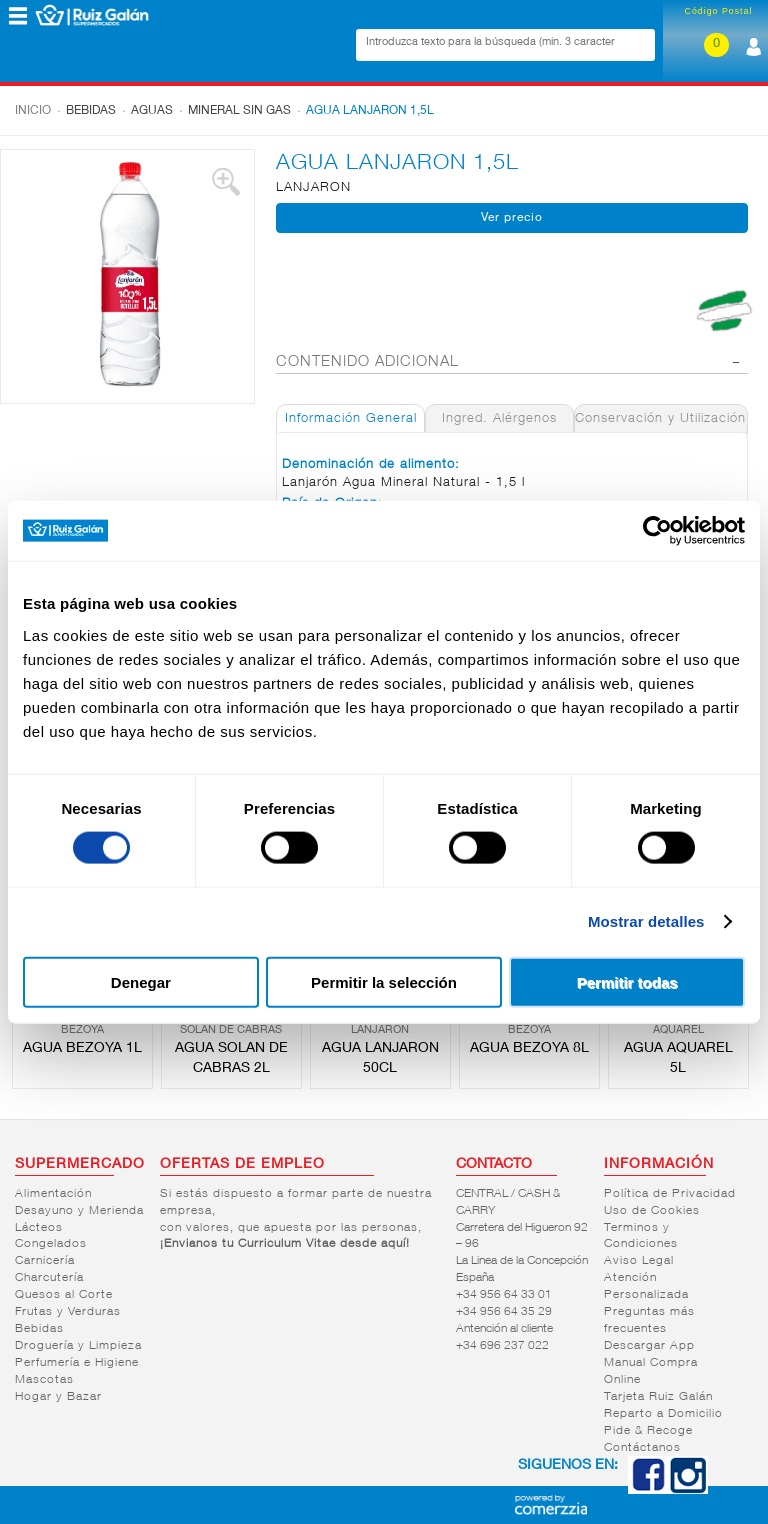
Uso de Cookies (652, 1211)
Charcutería (49, 1278)
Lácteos (39, 1228)
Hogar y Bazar (58, 1397)
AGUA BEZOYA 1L (82, 1049)
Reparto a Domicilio (663, 1414)
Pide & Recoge (648, 1431)
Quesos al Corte (64, 1295)
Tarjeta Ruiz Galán (658, 1397)
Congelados (51, 1244)
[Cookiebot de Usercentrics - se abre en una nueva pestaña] (657, 531)
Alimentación (53, 1194)
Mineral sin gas (239, 111)
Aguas (152, 111)
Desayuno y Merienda (79, 1211)
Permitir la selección (384, 981)
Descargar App (649, 1346)
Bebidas (91, 111)
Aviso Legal (639, 1261)
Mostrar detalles (646, 921)
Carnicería (45, 1261)
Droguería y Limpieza (78, 1346)
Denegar (141, 981)
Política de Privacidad (670, 1194)
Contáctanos (642, 1448)
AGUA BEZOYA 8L (529, 1049)
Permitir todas (627, 981)
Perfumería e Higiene (77, 1363)
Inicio (33, 111)
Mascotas (44, 1380)
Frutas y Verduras (68, 1312)
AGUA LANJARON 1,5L (370, 111)
